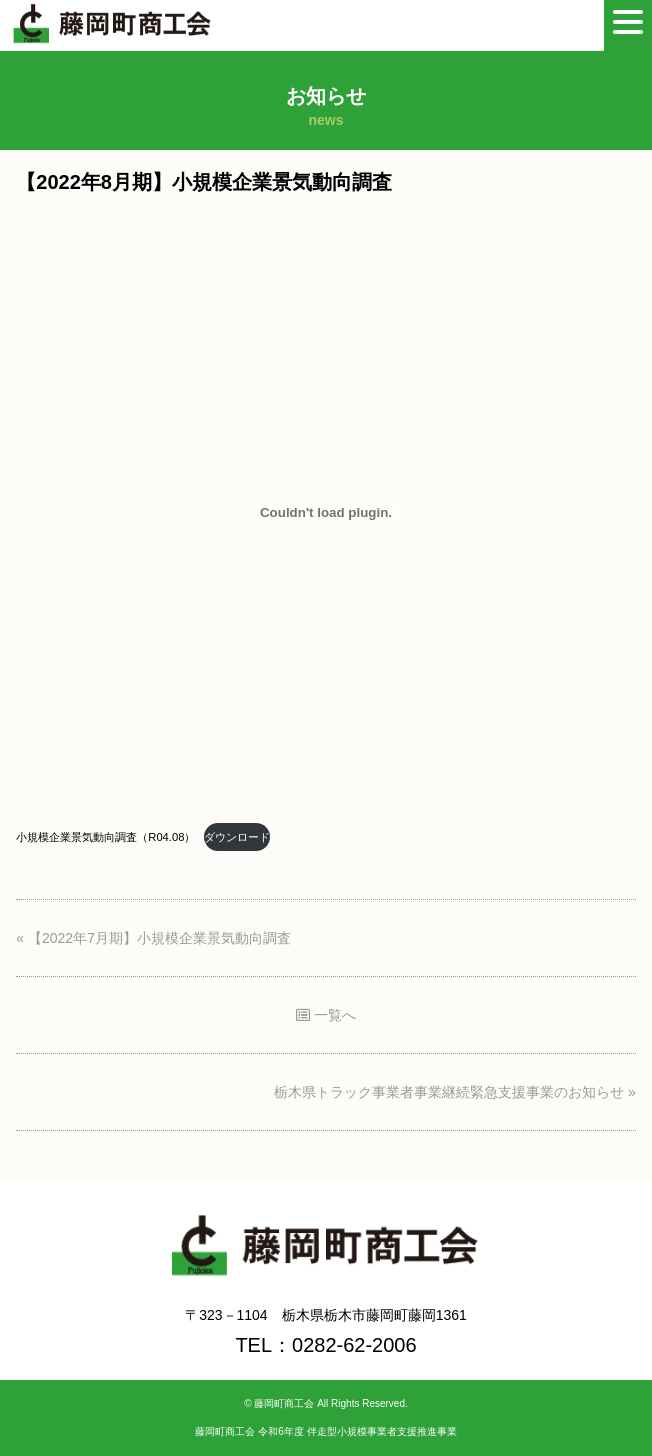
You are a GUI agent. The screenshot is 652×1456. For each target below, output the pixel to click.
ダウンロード (237, 837)
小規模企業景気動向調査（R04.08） (105, 837)
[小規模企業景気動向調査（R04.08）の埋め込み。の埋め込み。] (325, 512)
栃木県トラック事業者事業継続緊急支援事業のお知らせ (449, 1092)
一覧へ (326, 1015)
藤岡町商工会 (284, 1403)
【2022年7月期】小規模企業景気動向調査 (159, 938)
